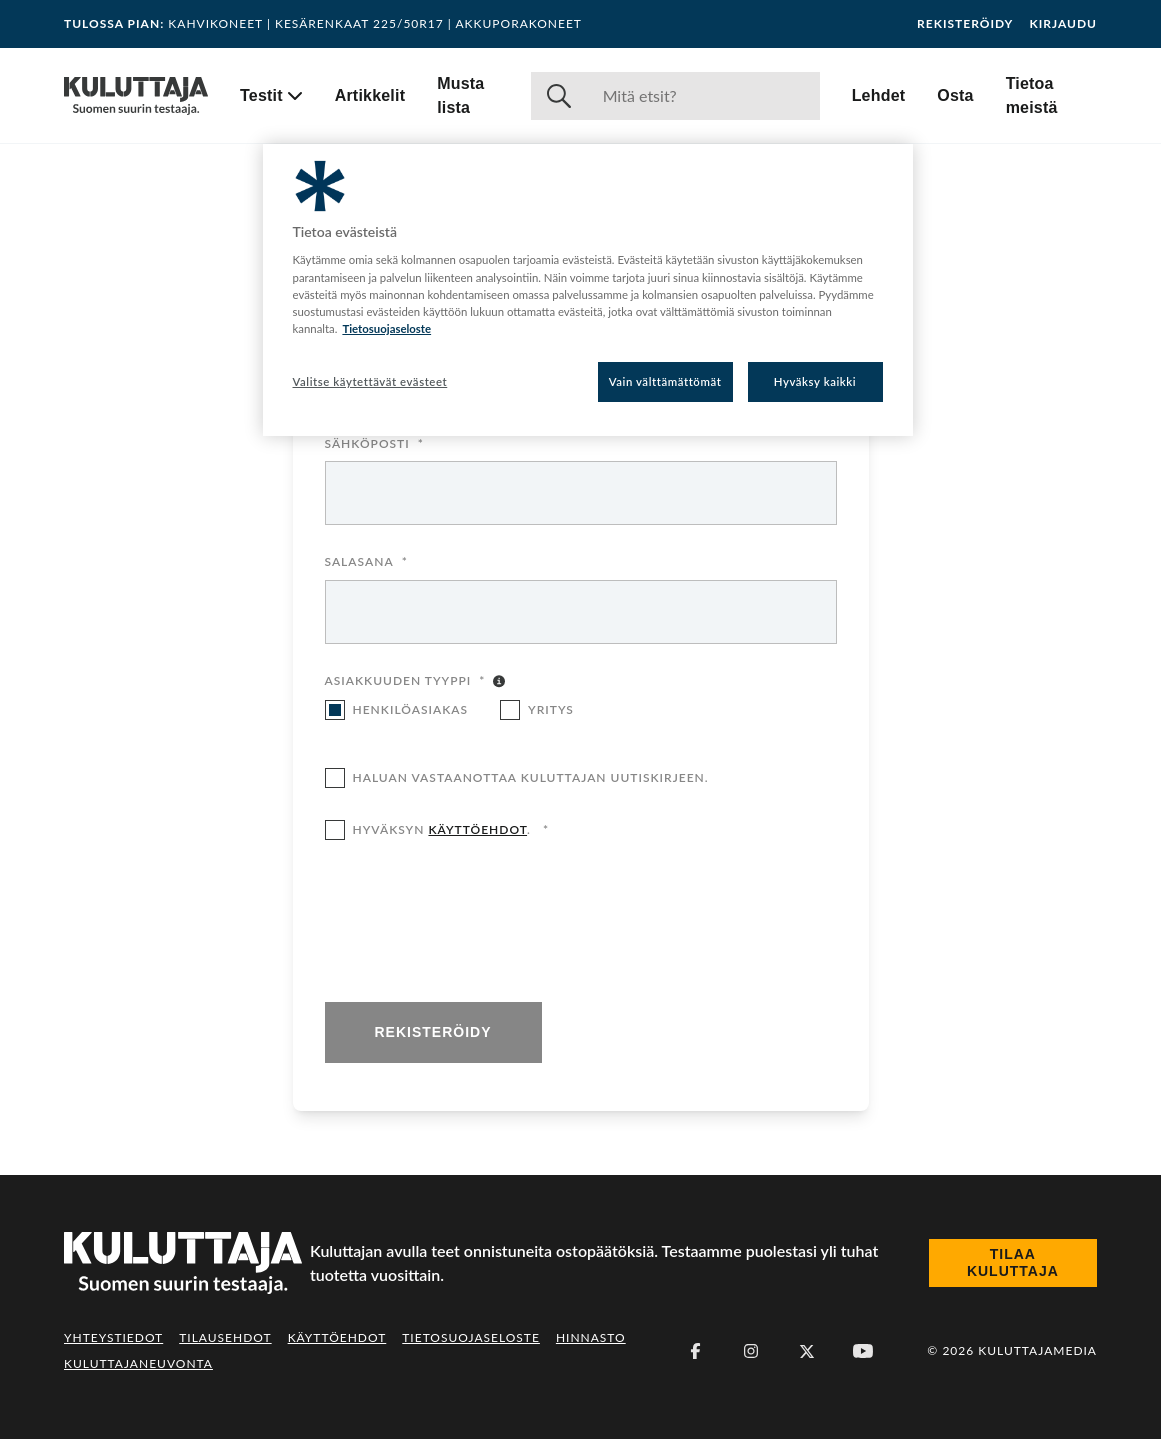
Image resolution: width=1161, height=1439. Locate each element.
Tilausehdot (225, 1337)
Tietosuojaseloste (471, 1337)
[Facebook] (695, 1351)
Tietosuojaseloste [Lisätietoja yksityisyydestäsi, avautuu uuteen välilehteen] (386, 328)
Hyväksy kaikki (815, 381)
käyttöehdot (477, 829)
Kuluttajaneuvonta (138, 1363)
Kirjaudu (1063, 24)
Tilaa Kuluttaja (1013, 1263)
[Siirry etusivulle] (136, 96)
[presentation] (477, 923)
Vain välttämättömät (665, 381)
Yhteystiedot (113, 1337)
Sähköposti (374, 444)
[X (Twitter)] (807, 1351)
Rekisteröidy (965, 24)
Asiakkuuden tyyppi (405, 682)
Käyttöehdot (337, 1337)
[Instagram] (751, 1351)
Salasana (366, 562)
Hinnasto (591, 1337)
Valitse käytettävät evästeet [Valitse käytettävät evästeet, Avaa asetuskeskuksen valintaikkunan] (370, 381)
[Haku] (703, 96)
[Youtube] (863, 1351)
